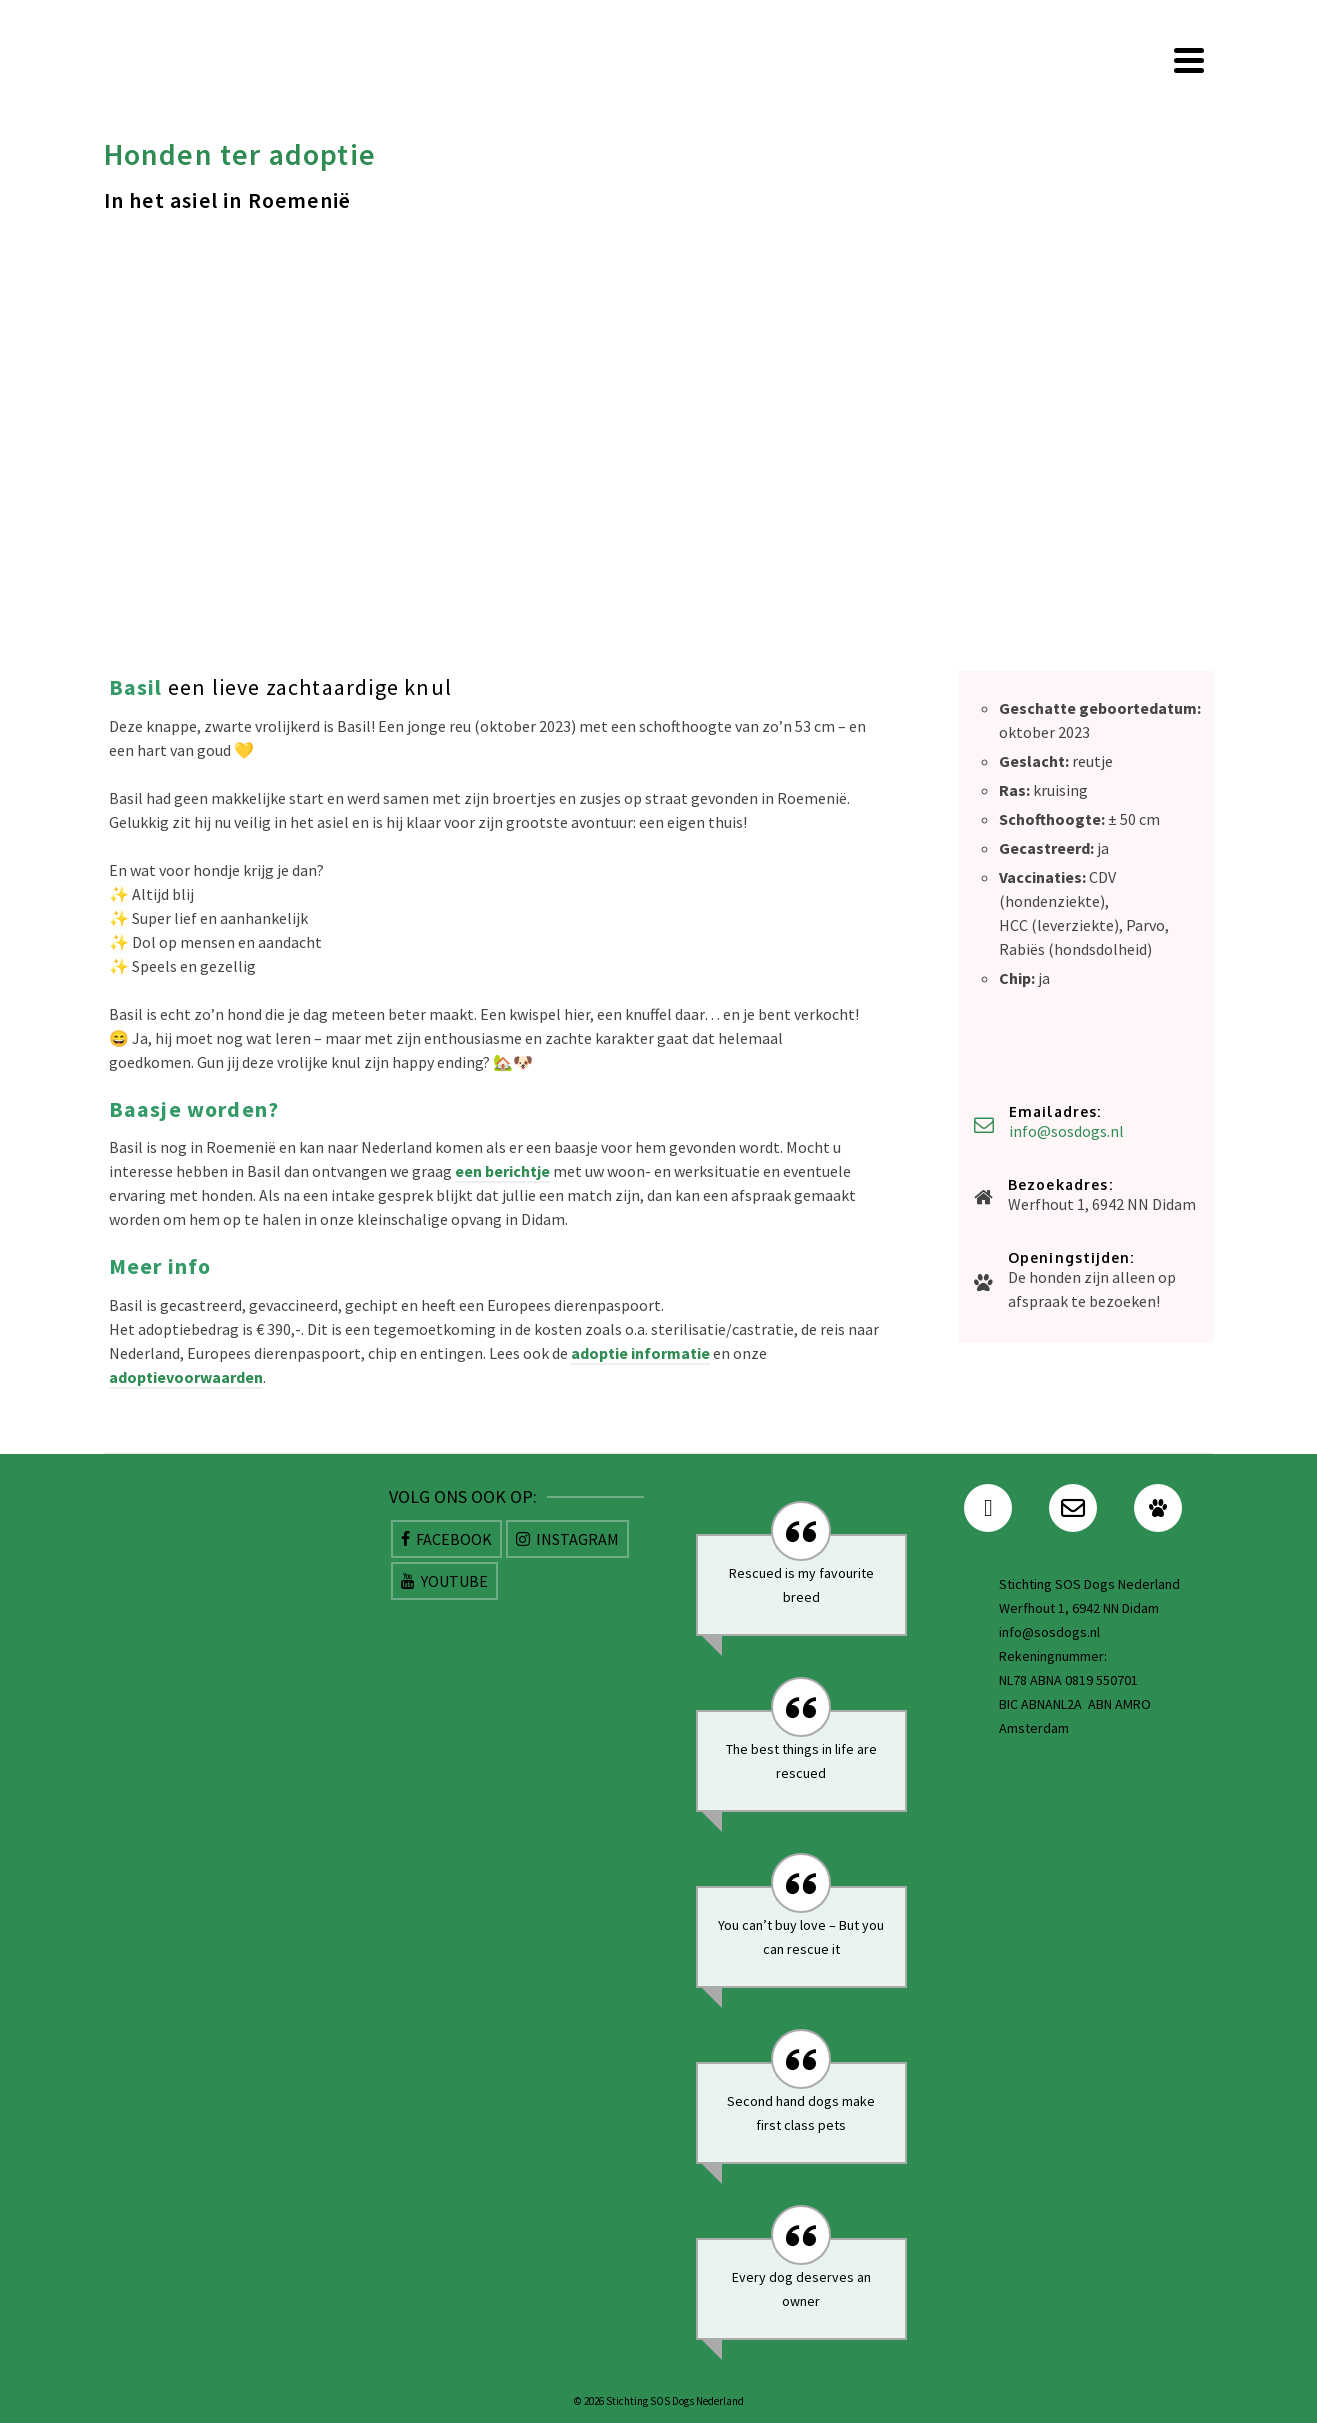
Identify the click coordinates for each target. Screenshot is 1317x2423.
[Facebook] (446, 1539)
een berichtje (502, 1171)
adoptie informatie (640, 1353)
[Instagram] (567, 1539)
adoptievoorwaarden (186, 1377)
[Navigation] (1189, 60)
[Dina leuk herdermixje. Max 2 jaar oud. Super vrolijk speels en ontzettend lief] (499, 1243)
